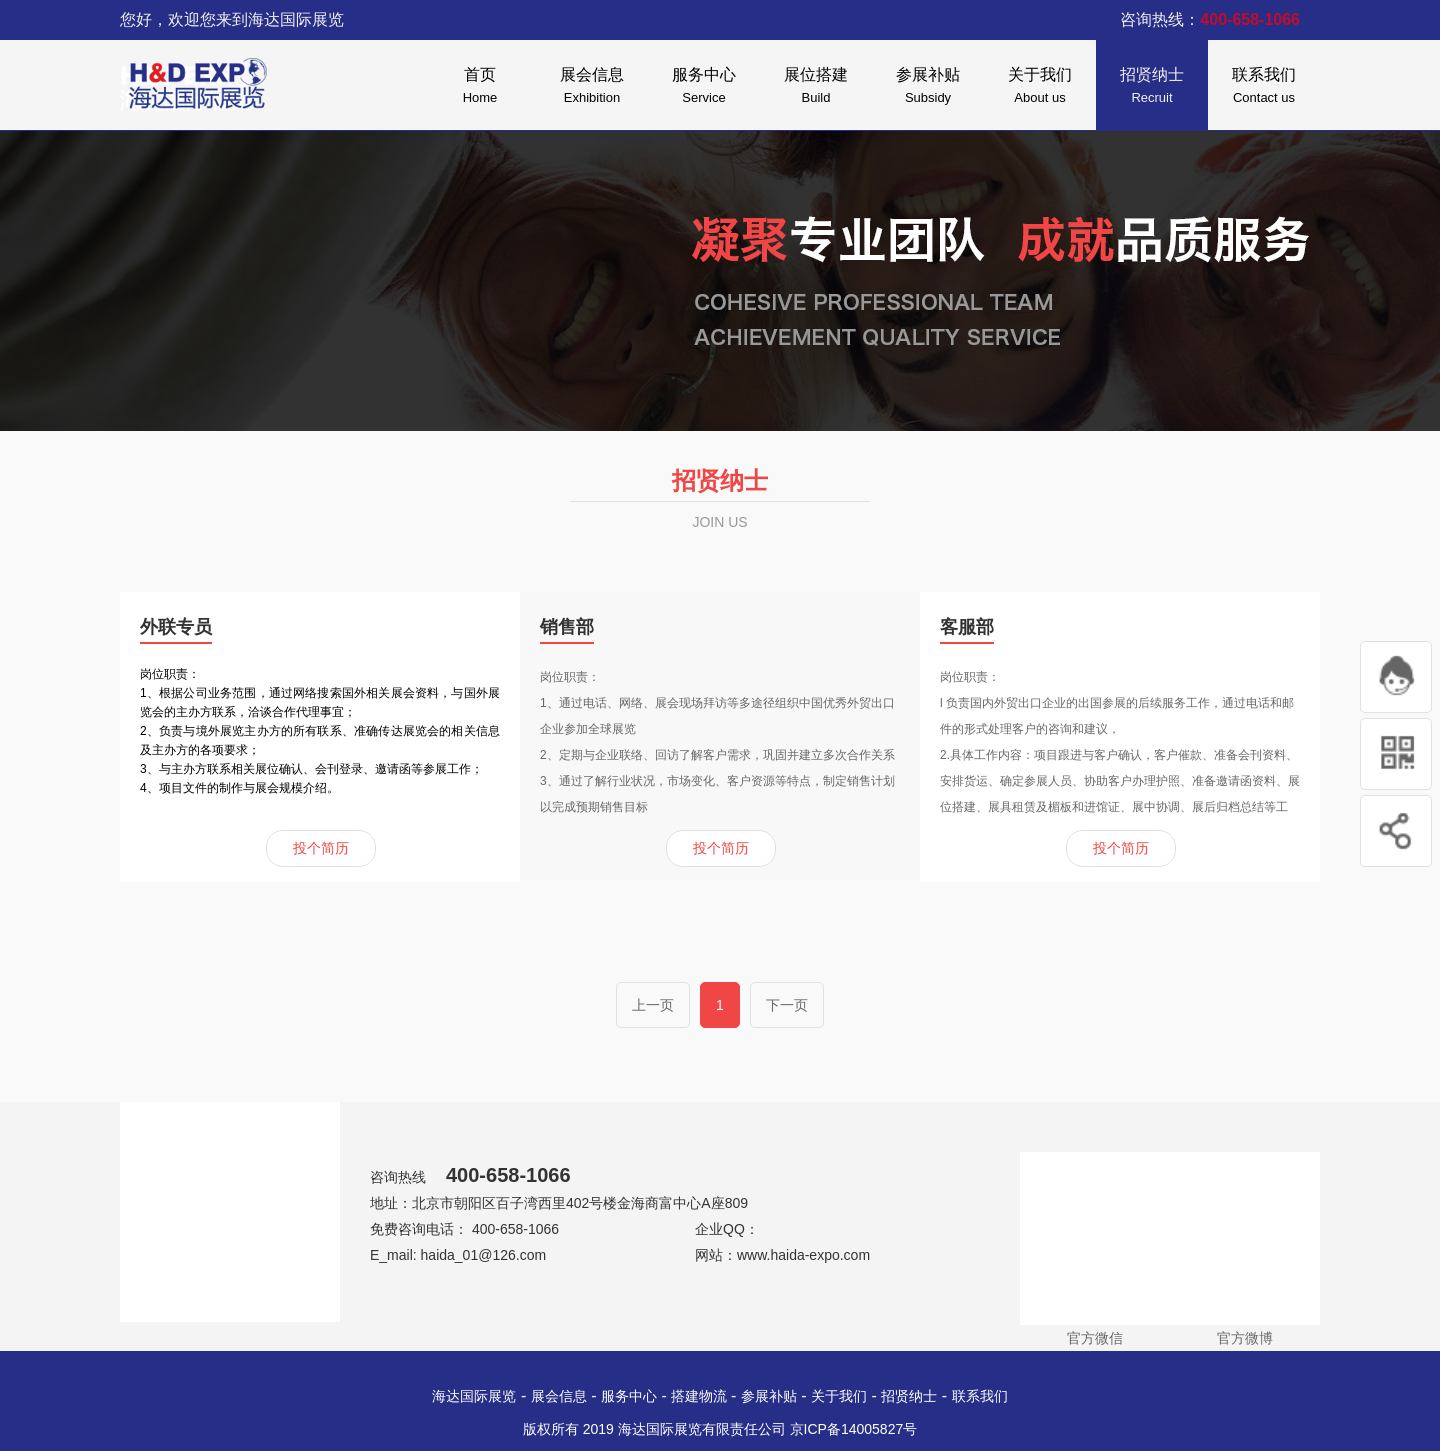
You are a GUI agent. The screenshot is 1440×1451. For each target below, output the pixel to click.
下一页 (787, 1005)
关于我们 (1040, 88)
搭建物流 (701, 1396)
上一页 (653, 1005)
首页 (480, 88)
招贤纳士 (1152, 88)
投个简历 (321, 848)
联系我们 (1264, 88)
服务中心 (704, 88)
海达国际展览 (474, 1396)
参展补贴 (928, 88)
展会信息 (592, 88)
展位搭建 (816, 88)
